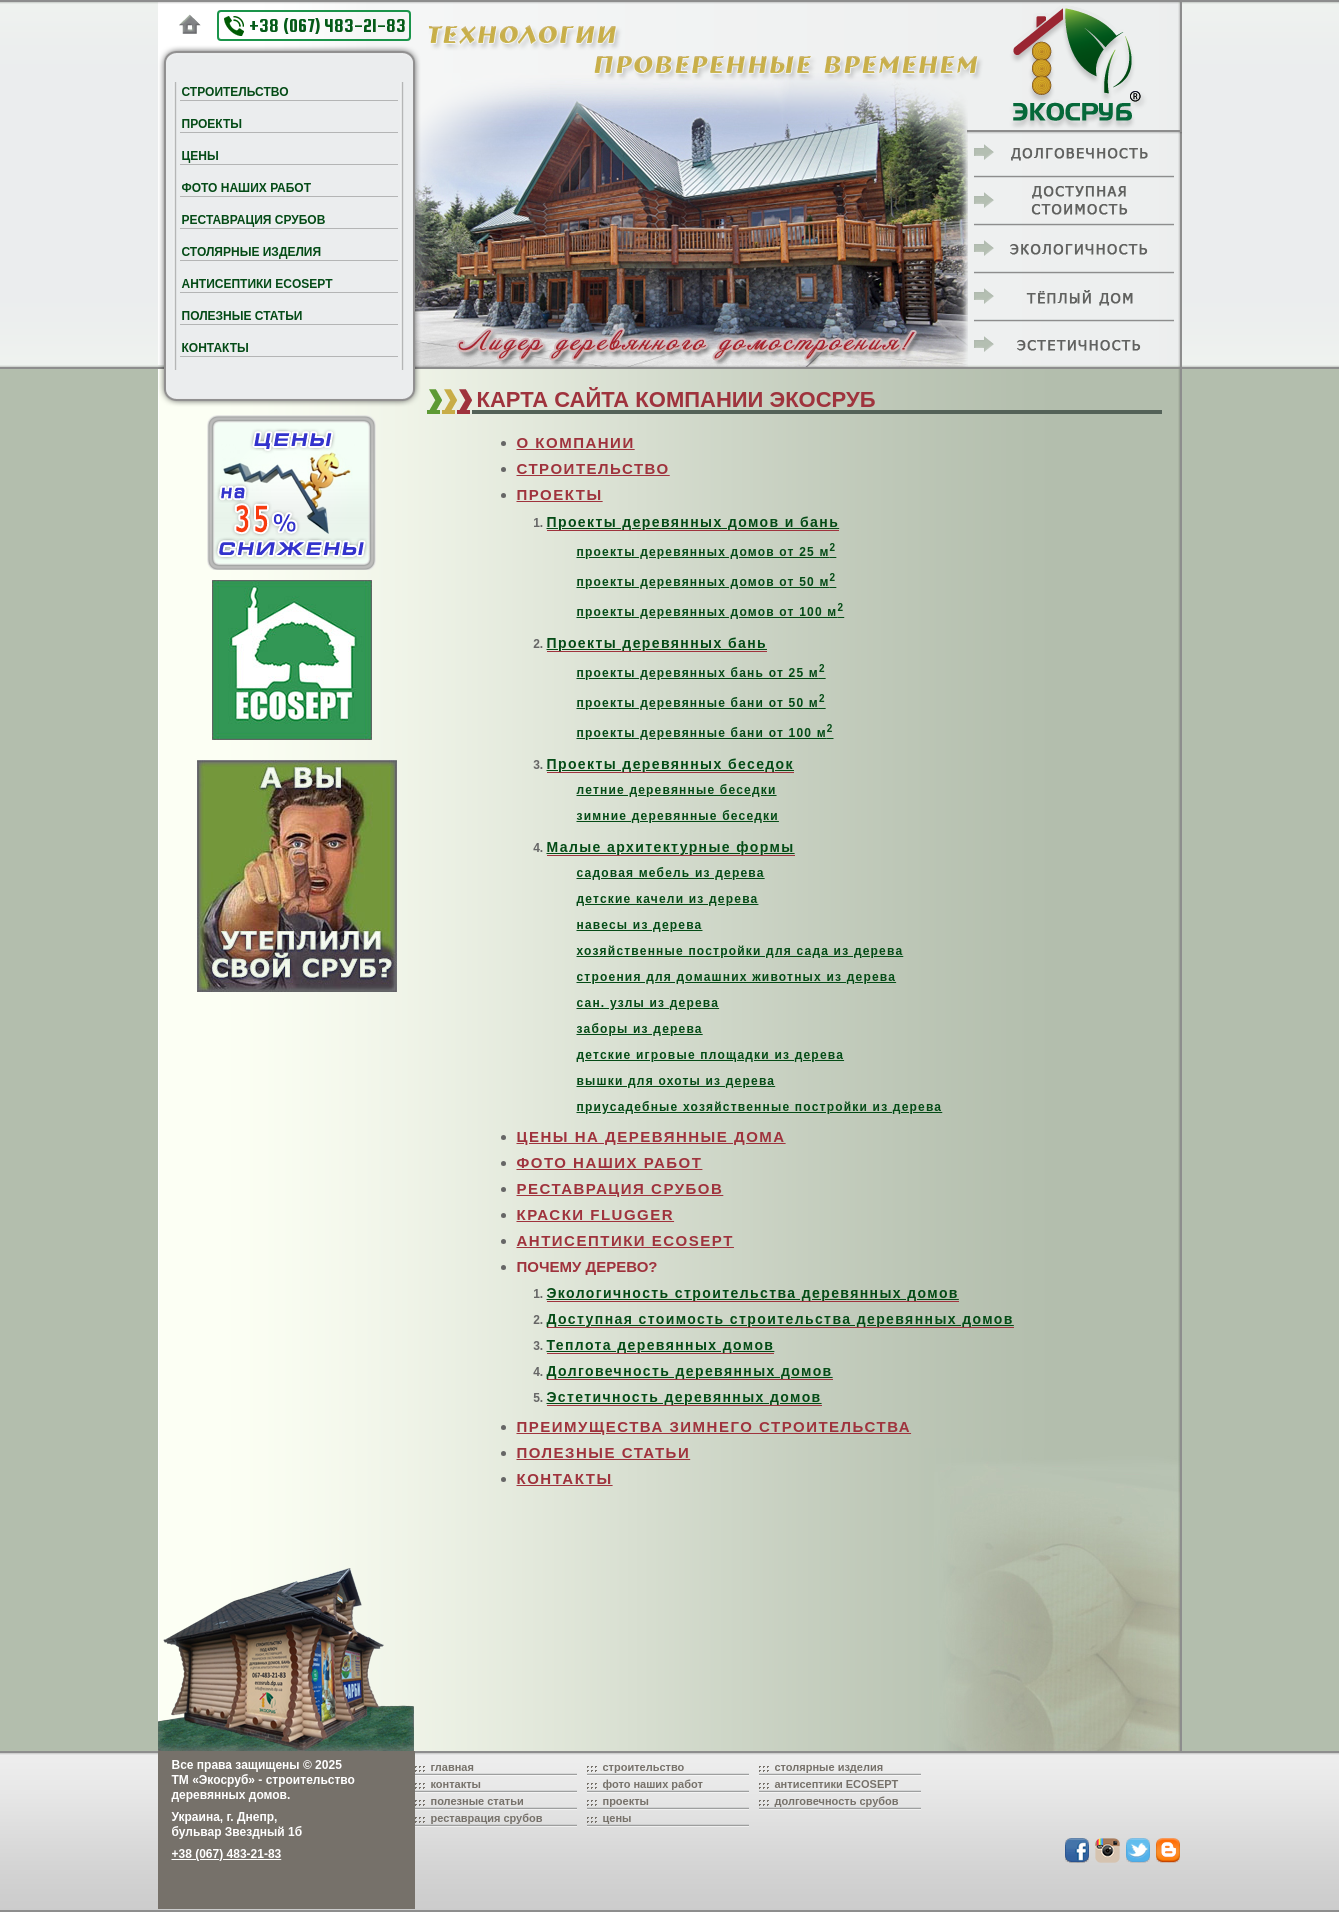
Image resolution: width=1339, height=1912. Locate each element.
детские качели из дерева (668, 899)
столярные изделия (829, 1767)
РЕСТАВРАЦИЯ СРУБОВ (620, 1188)
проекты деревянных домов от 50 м (707, 582)
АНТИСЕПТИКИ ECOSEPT (625, 1240)
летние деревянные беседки (677, 790)
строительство (644, 1767)
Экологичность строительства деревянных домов (753, 1293)
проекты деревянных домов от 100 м (711, 612)
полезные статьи (477, 1801)
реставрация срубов (487, 1818)
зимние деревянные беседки (678, 816)
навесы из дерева (640, 925)
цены (617, 1818)
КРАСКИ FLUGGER (596, 1214)
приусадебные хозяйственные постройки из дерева (760, 1107)
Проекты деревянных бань (657, 643)
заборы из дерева (640, 1029)
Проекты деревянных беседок (670, 764)
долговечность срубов (837, 1801)
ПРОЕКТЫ (560, 494)
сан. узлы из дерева (648, 1003)
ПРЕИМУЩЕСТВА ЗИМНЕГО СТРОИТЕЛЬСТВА (714, 1426)
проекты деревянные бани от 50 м (701, 703)
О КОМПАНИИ (576, 442)
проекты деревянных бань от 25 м (701, 673)
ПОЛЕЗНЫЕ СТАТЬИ (604, 1452)
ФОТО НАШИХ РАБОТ (610, 1162)
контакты (456, 1784)
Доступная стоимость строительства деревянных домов (780, 1319)
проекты (626, 1801)
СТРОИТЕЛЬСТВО (593, 468)
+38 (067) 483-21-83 (315, 25)
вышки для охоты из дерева (676, 1081)
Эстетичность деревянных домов (684, 1397)
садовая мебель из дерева (671, 873)
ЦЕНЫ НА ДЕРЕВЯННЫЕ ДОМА (651, 1136)
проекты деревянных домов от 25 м (707, 552)
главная (452, 1767)
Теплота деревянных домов (661, 1345)
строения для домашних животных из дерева (737, 977)
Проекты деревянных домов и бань (693, 522)
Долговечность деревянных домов (690, 1371)
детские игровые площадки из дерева (711, 1055)
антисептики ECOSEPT (837, 1784)
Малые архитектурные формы (671, 847)
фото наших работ (653, 1784)
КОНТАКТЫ (565, 1478)
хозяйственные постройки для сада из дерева (740, 951)
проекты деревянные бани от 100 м (705, 733)
